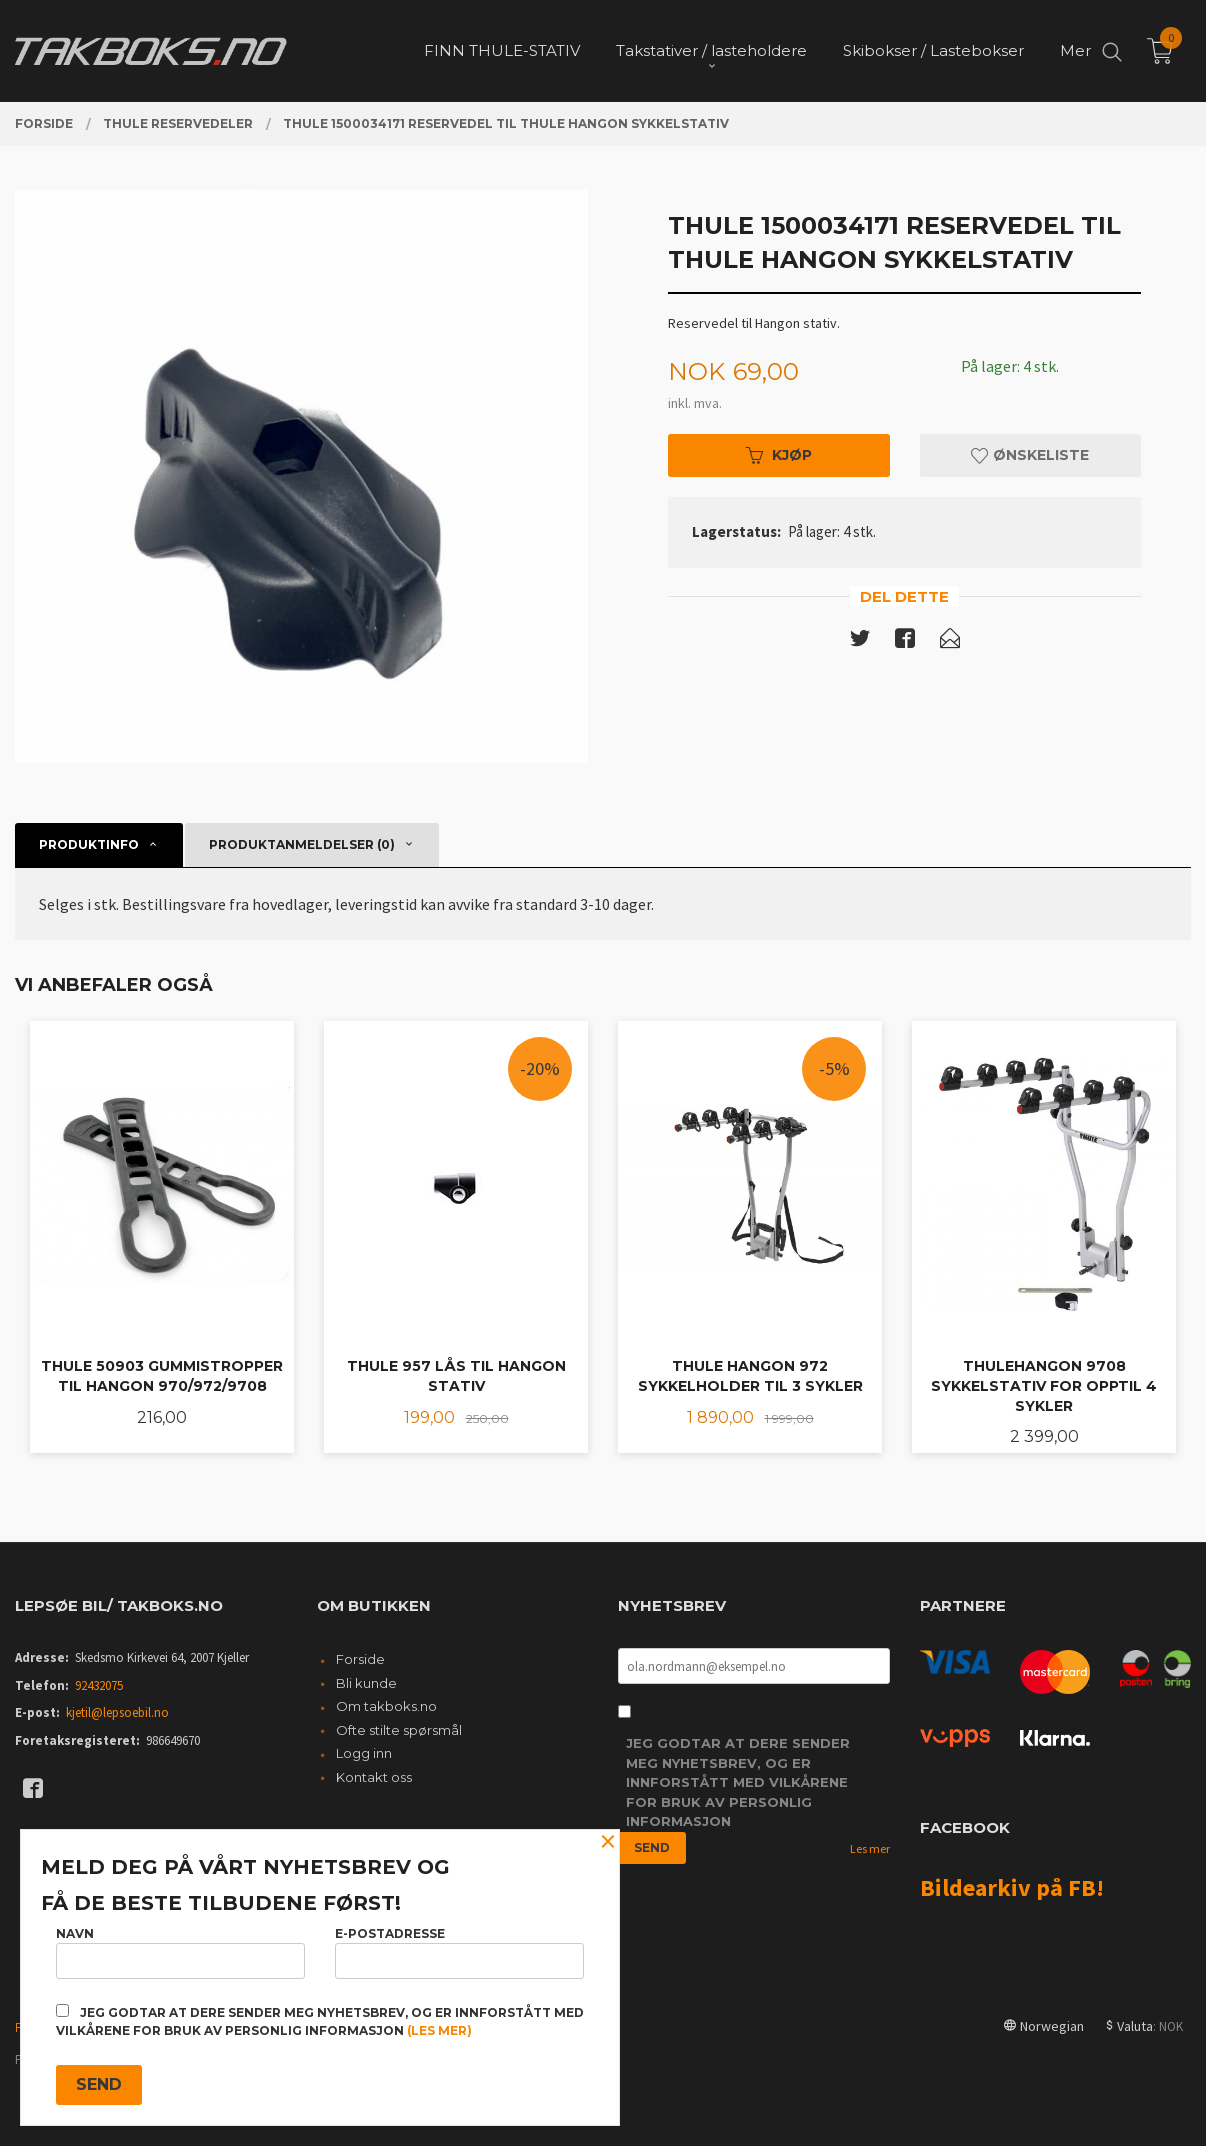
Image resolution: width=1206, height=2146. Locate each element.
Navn (180, 1952)
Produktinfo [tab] (89, 844)
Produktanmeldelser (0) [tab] (302, 844)
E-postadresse (459, 1952)
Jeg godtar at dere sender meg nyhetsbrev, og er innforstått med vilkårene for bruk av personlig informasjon (738, 1782)
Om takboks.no (386, 1706)
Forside (360, 1659)
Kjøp (779, 455)
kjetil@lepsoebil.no (117, 1712)
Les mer (870, 1848)
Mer (1075, 50)
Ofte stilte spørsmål (399, 1730)
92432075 (99, 1685)
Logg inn (364, 1753)
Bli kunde (366, 1683)
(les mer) (439, 2030)
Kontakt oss (374, 1777)
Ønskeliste (1030, 455)
